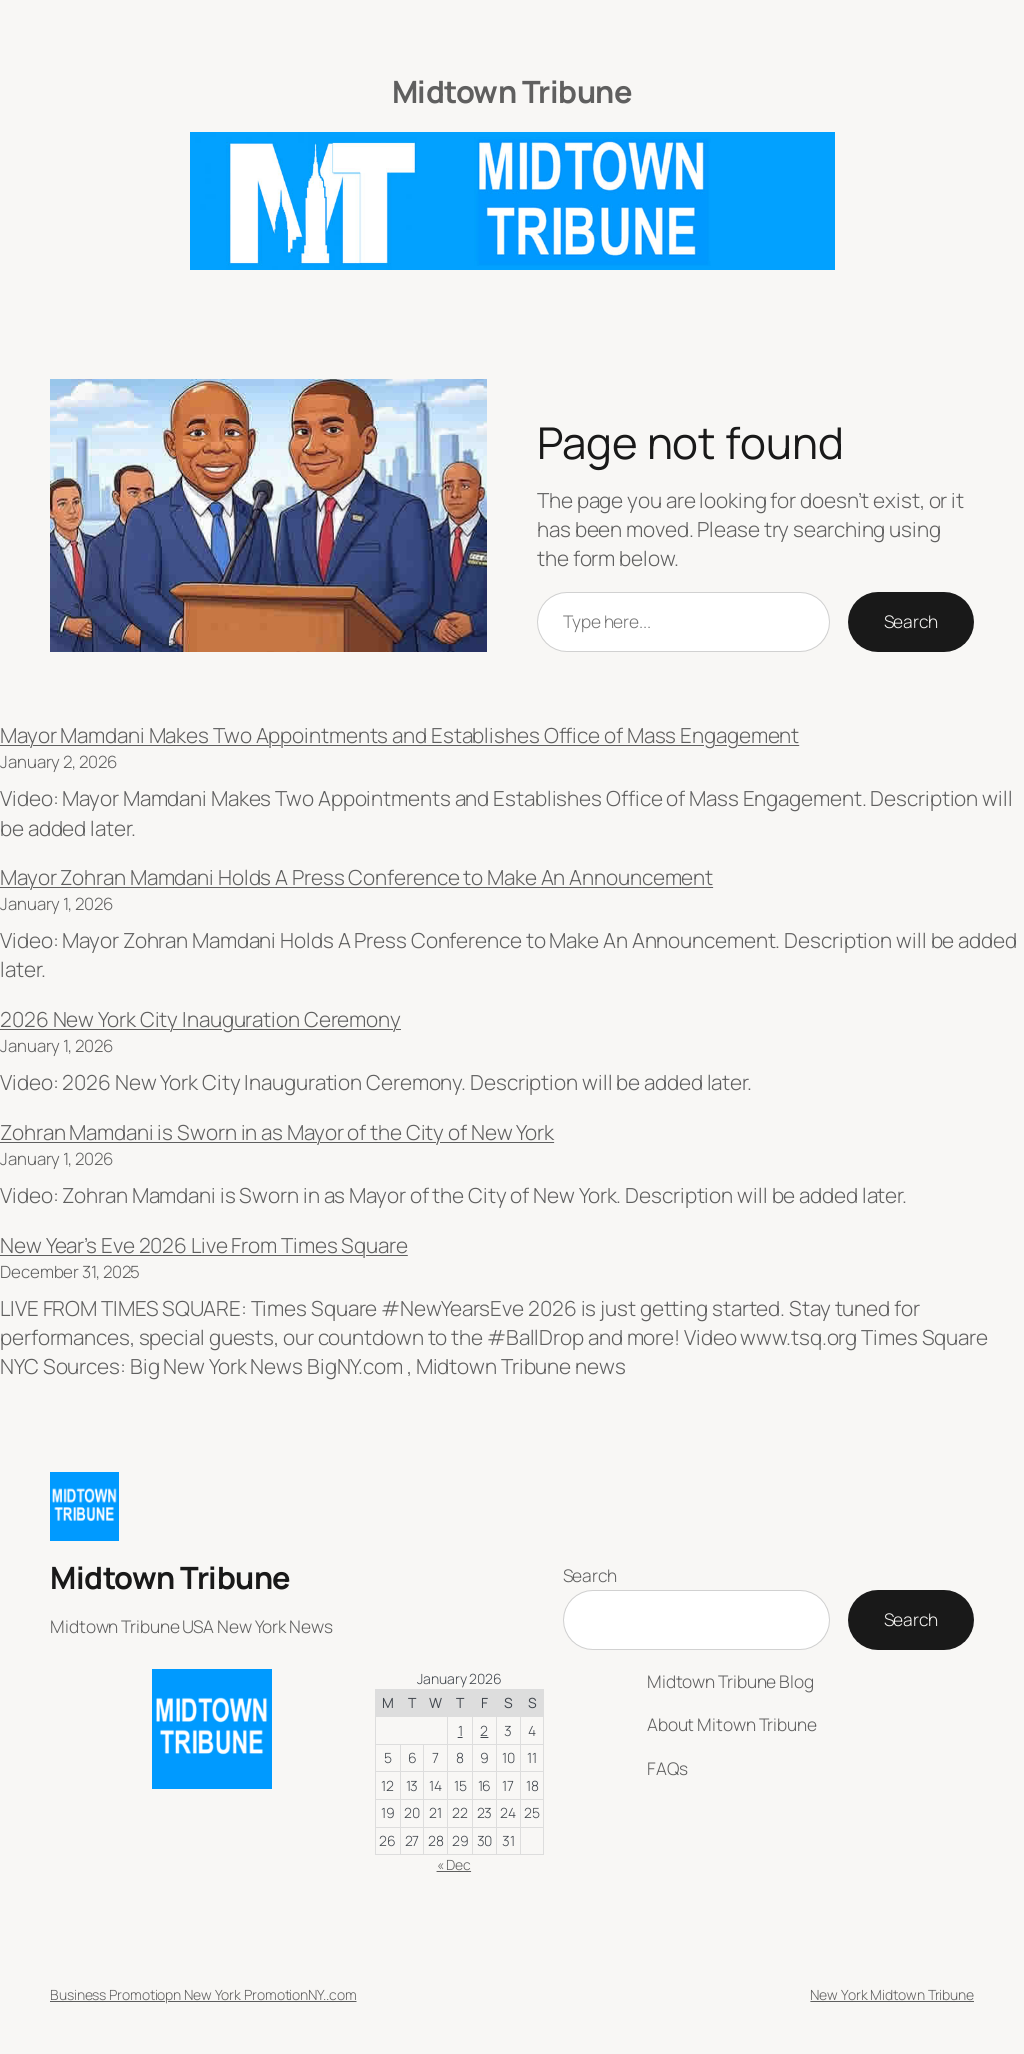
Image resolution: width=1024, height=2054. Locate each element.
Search (911, 621)
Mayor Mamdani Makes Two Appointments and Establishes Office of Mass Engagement (399, 735)
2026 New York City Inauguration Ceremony (200, 1019)
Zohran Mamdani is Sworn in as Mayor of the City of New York (277, 1132)
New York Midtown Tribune (892, 1994)
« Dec (454, 1864)
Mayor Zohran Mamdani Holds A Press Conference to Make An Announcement (356, 877)
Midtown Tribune (512, 91)
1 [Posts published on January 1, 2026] (460, 1730)
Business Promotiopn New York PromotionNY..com (203, 1994)
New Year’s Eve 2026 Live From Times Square (204, 1245)
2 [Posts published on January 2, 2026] (484, 1730)
